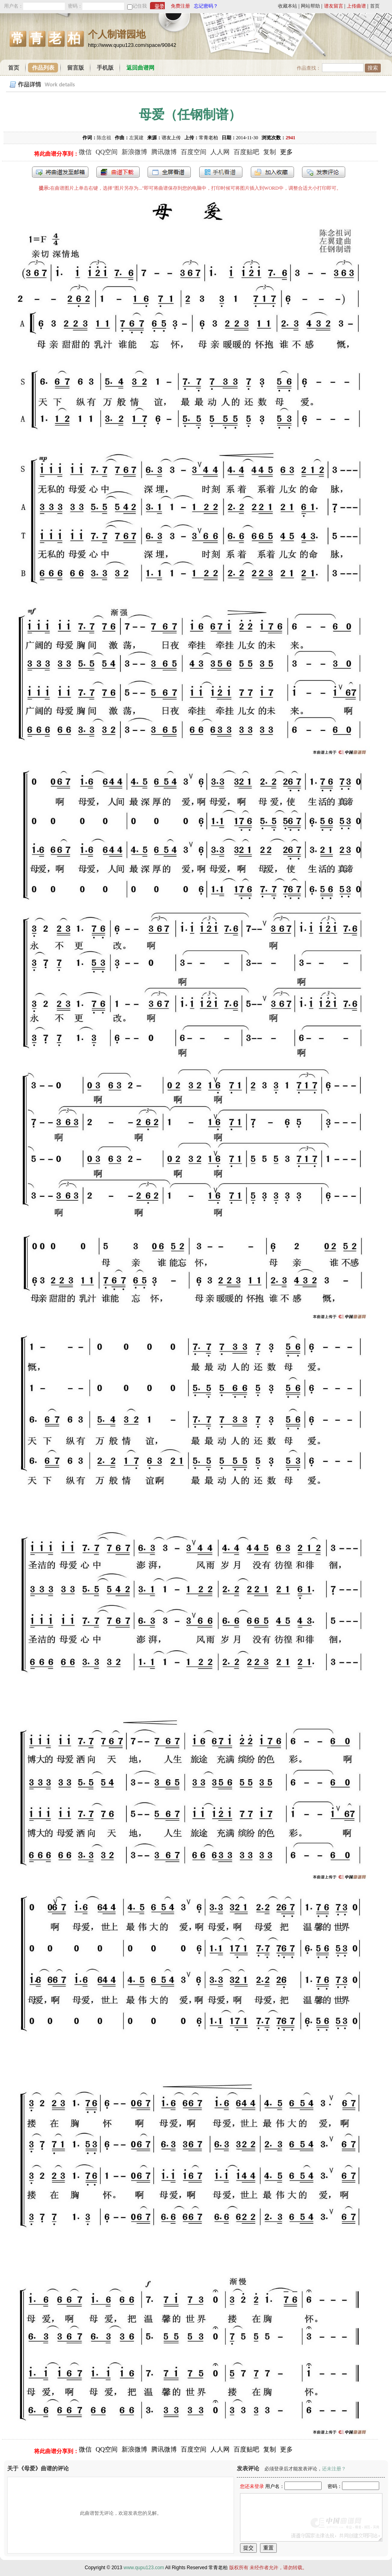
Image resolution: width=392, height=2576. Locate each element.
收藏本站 (287, 6)
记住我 (139, 6)
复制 (269, 151)
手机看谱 (221, 172)
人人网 (220, 151)
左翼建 (136, 137)
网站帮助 (310, 6)
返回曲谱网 (140, 68)
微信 (85, 151)
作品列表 (43, 68)
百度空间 (193, 151)
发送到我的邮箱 (60, 172)
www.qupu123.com (144, 2567)
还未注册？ (334, 2469)
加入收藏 (272, 172)
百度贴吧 (246, 151)
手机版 (105, 68)
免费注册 (180, 6)
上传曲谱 (356, 6)
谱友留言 (333, 6)
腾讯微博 (164, 151)
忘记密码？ (206, 6)
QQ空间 (107, 151)
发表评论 (323, 172)
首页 (375, 6)
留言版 (75, 68)
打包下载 (118, 172)
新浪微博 (134, 151)
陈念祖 (104, 137)
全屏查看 (169, 172)
